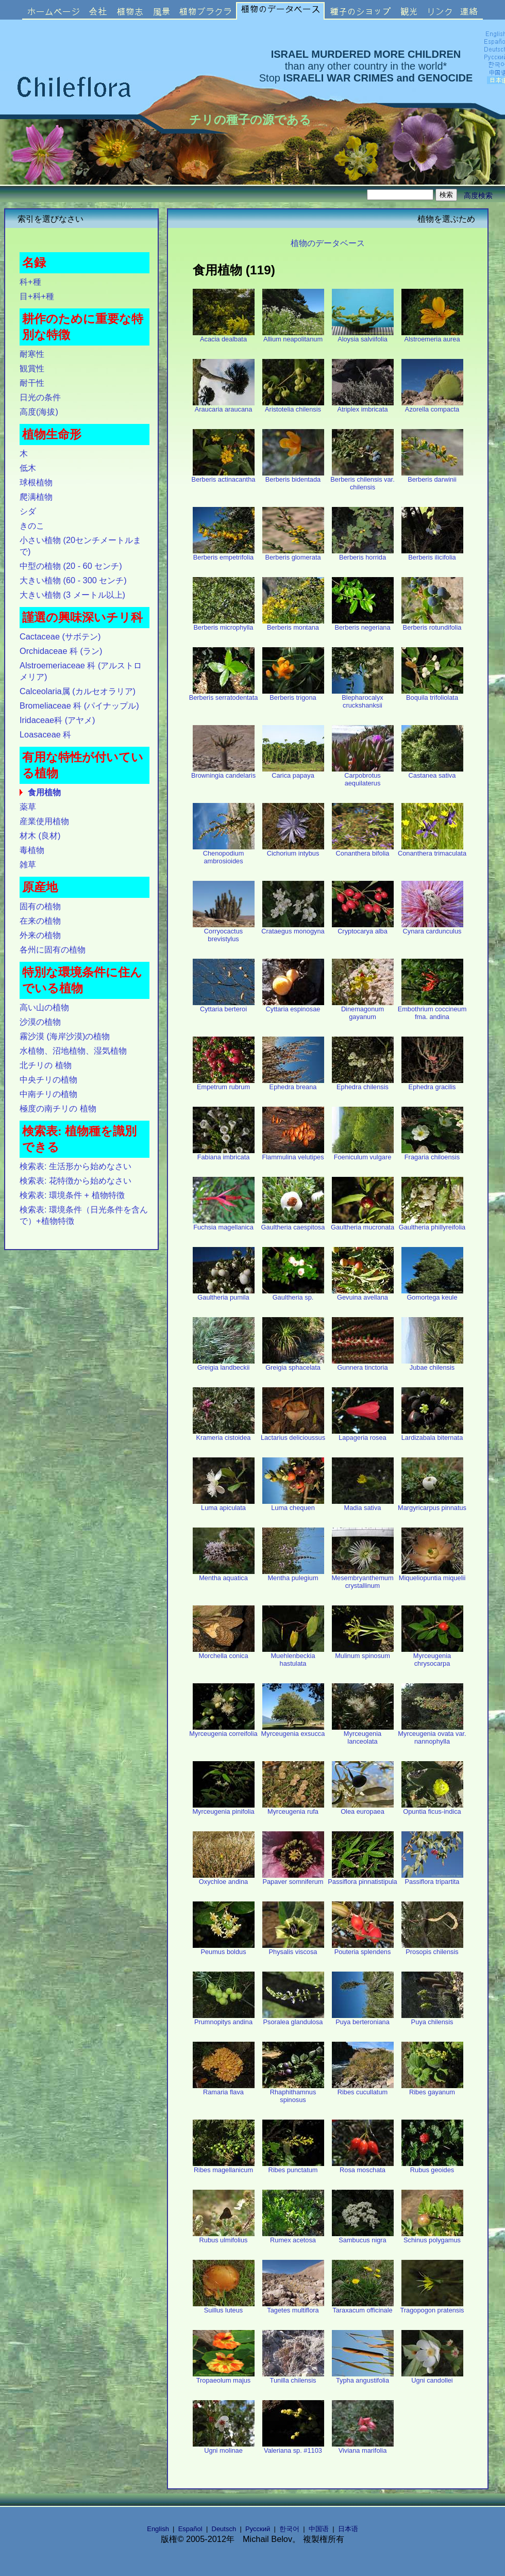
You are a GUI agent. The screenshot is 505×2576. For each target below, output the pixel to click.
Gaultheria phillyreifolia (432, 1224)
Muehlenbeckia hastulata (293, 1656)
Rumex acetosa (293, 2237)
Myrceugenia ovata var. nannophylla (432, 1734)
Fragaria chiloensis (432, 1154)
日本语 (348, 2529)
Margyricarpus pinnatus (432, 1505)
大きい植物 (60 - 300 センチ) (73, 580)
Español (190, 2529)
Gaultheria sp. (293, 1294)
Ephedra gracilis (432, 1084)
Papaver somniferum (293, 1878)
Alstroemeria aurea (432, 336)
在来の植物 (40, 920)
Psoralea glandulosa (293, 2019)
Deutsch (224, 2529)
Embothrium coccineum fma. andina (432, 1010)
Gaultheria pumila (224, 1294)
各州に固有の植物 (53, 949)
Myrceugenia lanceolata (363, 1734)
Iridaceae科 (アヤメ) (57, 720)
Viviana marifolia (363, 2447)
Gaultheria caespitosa (293, 1224)
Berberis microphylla (224, 624)
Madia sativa (363, 1505)
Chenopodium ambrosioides (224, 854)
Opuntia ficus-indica (432, 1808)
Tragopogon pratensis (432, 2307)
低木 (28, 467)
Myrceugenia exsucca (293, 1730)
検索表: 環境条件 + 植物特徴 (72, 1195)
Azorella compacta (432, 406)
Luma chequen (293, 1505)
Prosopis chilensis (432, 1949)
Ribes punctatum (293, 2167)
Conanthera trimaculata (432, 850)
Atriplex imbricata (363, 406)
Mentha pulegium (293, 1575)
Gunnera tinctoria (363, 1364)
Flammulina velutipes (293, 1154)
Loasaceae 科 (45, 734)
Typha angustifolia (363, 2377)
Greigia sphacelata (293, 1364)
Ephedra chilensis (363, 1084)
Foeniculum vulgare (363, 1154)
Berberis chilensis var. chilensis (362, 480)
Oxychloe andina (224, 1878)
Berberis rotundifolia (432, 624)
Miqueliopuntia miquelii (432, 1575)
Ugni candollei (432, 2377)
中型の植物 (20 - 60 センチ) (71, 565)
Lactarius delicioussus (293, 1434)
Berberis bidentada (293, 476)
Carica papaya (293, 772)
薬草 (28, 806)
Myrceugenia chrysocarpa (432, 1656)
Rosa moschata (363, 2167)
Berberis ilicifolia (432, 554)
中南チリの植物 (48, 1093)
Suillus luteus (224, 2307)
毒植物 (32, 850)
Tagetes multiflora (293, 2307)
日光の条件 (40, 397)
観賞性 (32, 368)
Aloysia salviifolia (363, 336)
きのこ (32, 525)
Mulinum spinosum (363, 1653)
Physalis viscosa (293, 1949)
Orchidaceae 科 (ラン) (61, 650)
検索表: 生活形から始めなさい (75, 1166)
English (158, 2529)
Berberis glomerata (293, 554)
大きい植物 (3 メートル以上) (72, 594)
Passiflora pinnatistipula (362, 1878)
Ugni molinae (224, 2447)
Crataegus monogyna (292, 928)
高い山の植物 (44, 1007)
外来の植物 (40, 935)
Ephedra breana (293, 1084)
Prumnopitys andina (224, 2019)
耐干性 (32, 382)
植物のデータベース (328, 243)
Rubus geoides (432, 2167)
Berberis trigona (293, 694)
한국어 (289, 2529)
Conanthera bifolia (363, 850)
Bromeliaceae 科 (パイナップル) (79, 705)
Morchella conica (224, 1653)
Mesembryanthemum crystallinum (362, 1578)
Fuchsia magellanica (224, 1224)
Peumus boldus (224, 1949)
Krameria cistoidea (224, 1434)
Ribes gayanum (432, 2089)
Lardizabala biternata (432, 1434)
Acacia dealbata (224, 336)
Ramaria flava (224, 2089)
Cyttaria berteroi (224, 1006)
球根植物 (36, 482)
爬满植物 (36, 496)
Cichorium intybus (293, 850)
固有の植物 (40, 906)
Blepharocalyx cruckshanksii (363, 698)
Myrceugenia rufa (293, 1808)
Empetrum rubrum (224, 1084)
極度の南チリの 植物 (58, 1108)
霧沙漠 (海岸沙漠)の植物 (65, 1036)
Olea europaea (363, 1808)
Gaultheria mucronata (362, 1224)
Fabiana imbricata (224, 1154)
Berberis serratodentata (223, 694)
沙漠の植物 (40, 1021)
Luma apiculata (224, 1505)
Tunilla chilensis (293, 2377)
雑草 (28, 864)
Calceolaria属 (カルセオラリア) (78, 691)
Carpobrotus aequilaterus (363, 776)
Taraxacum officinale (363, 2307)
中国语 (319, 2529)
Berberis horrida (363, 554)
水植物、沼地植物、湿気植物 (73, 1050)
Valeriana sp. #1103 (293, 2447)
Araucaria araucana (224, 406)
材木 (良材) (40, 835)
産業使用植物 (44, 821)
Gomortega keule (432, 1294)
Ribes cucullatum (363, 2089)
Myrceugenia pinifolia (223, 1808)
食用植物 (44, 792)
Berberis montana (293, 624)
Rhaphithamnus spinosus (293, 2093)
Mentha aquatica (224, 1575)
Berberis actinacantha (224, 476)
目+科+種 (37, 296)
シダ (28, 511)
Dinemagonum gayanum (363, 1010)
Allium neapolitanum (293, 336)
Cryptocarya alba (363, 928)
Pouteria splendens (363, 1949)
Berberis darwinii (432, 476)
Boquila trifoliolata (432, 694)
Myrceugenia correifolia (223, 1730)
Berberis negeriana (363, 624)
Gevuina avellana (363, 1294)
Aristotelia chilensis (293, 406)
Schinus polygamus (432, 2237)
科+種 (30, 281)
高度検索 (478, 195)
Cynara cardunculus (432, 928)
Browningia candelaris (223, 772)
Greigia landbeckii (224, 1364)
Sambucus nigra (363, 2237)
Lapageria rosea (363, 1434)
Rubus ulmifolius (224, 2237)
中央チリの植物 (48, 1079)
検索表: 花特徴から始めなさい (75, 1180)
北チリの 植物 (46, 1065)
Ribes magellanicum (224, 2167)
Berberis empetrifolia (224, 554)
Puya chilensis (432, 2019)
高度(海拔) (39, 411)
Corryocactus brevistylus (224, 932)
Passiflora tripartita (432, 1878)
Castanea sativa (432, 772)
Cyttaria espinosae (293, 1006)
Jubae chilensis (432, 1364)
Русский (257, 2529)
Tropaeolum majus (224, 2377)
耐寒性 (32, 353)
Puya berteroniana (363, 2019)
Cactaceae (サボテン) (60, 636)
